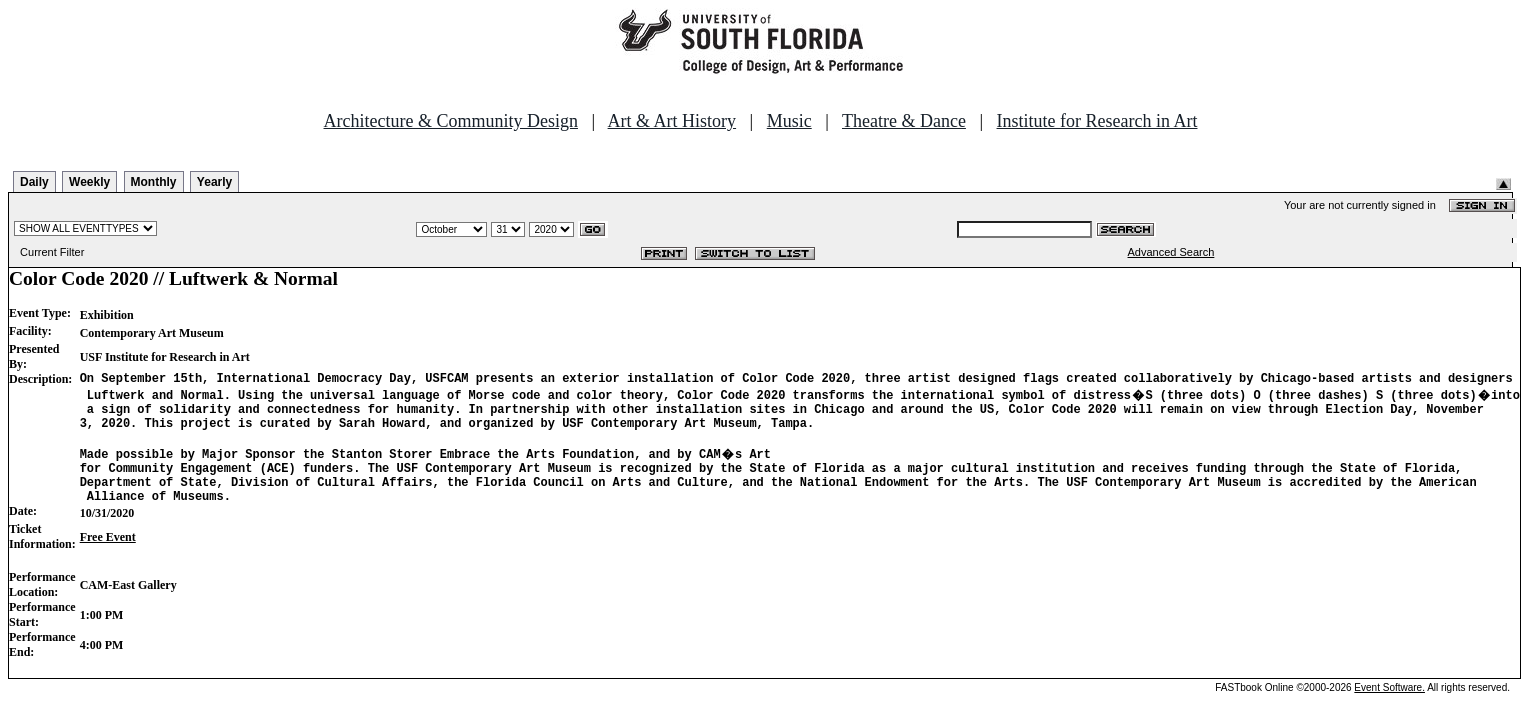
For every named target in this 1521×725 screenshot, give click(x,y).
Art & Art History (672, 121)
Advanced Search (1171, 252)
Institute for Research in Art (1097, 121)
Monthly (154, 182)
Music (789, 121)
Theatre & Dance (904, 121)
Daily (34, 182)
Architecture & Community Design (451, 121)
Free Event (108, 558)
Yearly (214, 182)
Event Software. (1389, 708)
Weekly (89, 182)
